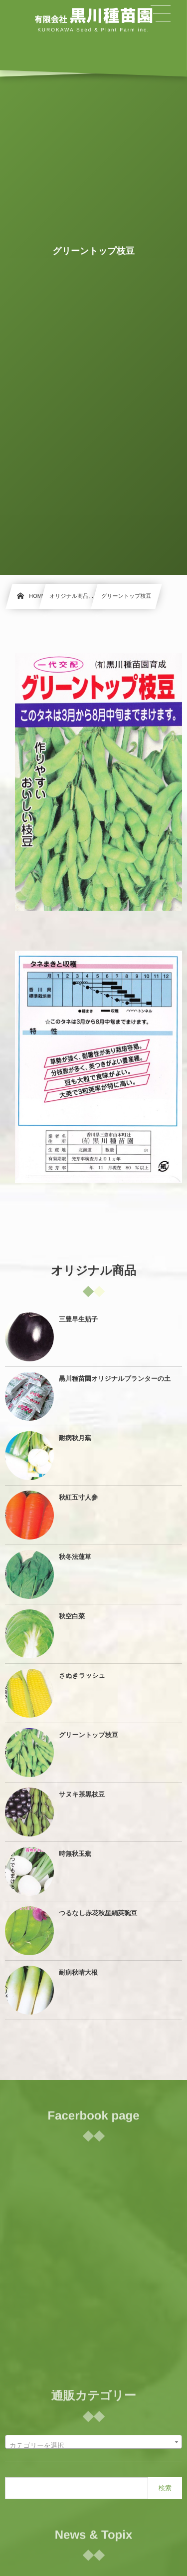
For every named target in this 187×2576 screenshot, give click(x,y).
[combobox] (93, 2442)
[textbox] (93, 2445)
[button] (160, 13)
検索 (165, 2488)
